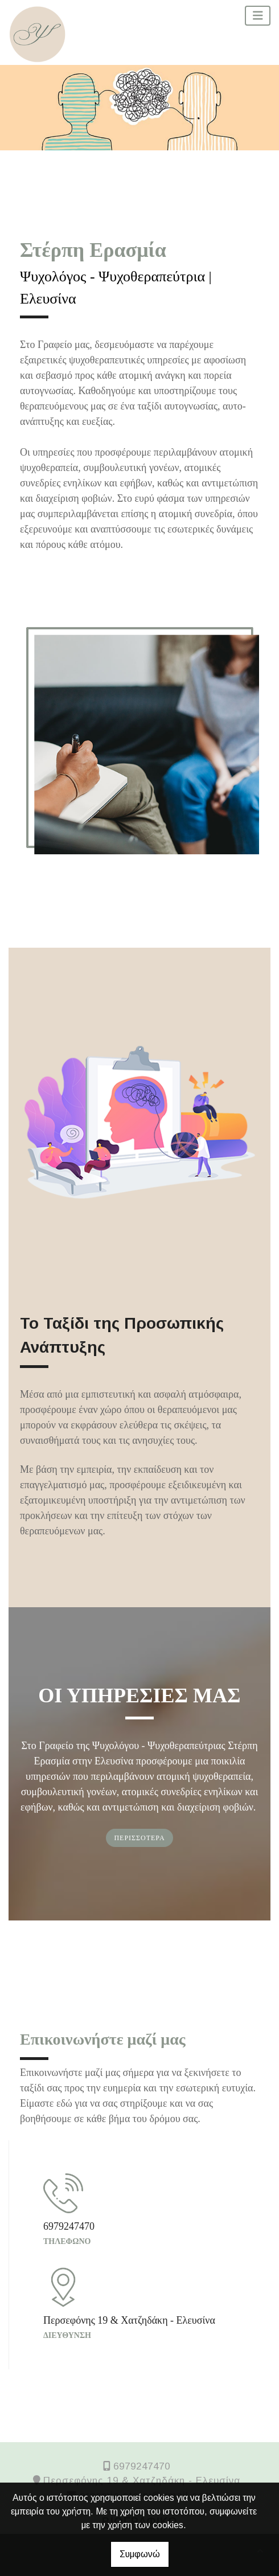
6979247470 (141, 2466)
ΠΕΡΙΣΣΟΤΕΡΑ (139, 1838)
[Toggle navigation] (258, 16)
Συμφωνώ (140, 2554)
